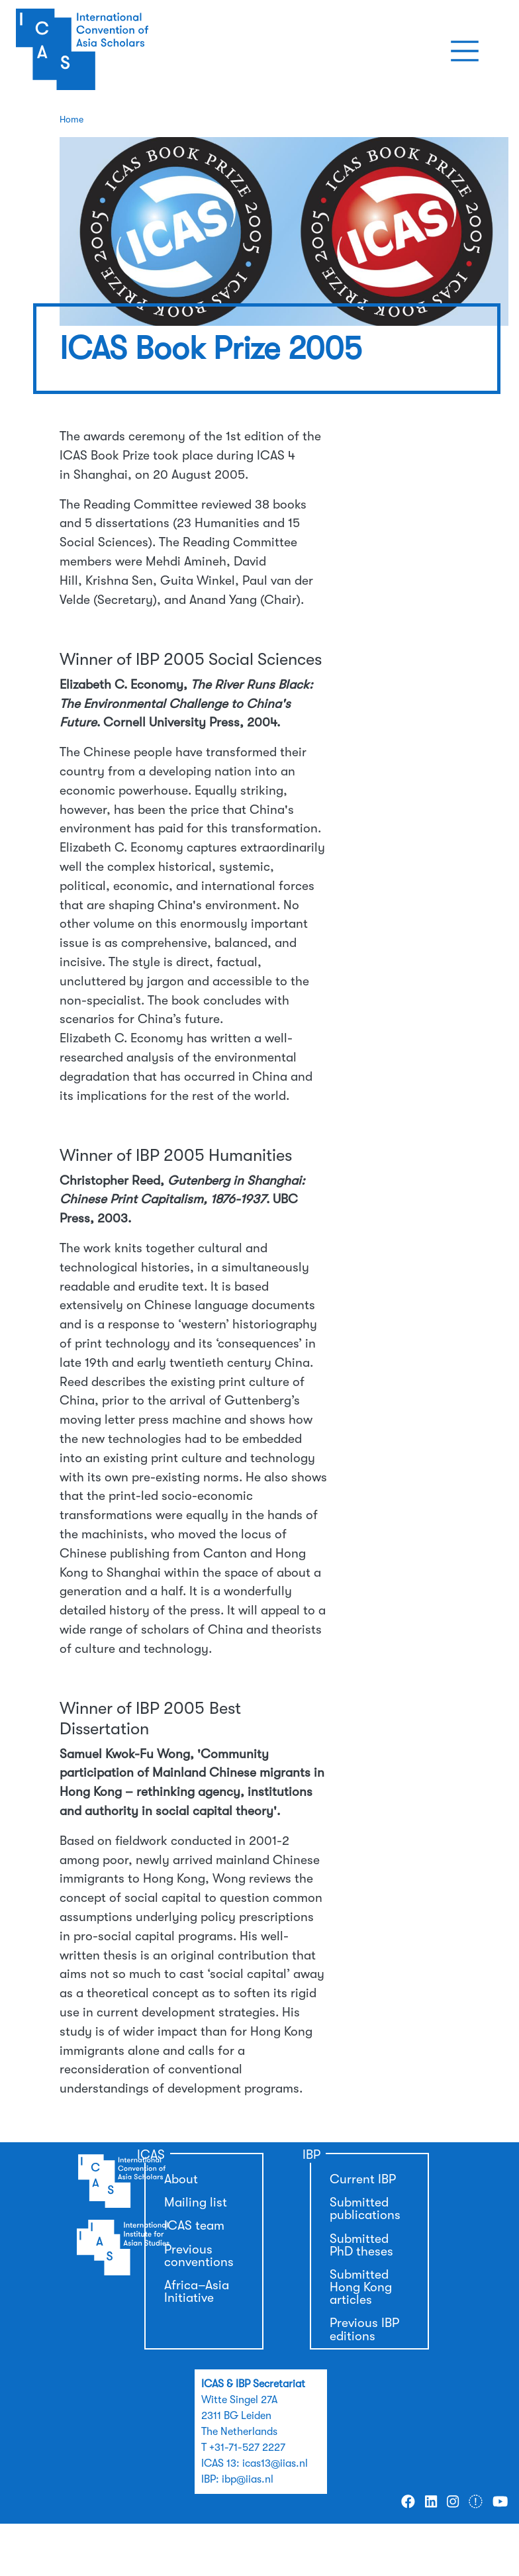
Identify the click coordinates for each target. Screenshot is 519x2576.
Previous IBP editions (364, 2329)
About (181, 2179)
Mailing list (195, 2202)
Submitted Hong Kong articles (361, 2287)
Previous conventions (199, 2255)
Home (71, 119)
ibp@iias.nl (247, 2479)
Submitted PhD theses (361, 2245)
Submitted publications (365, 2208)
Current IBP (363, 2179)
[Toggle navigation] (465, 51)
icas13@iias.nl (275, 2463)
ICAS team (194, 2225)
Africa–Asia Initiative (196, 2291)
